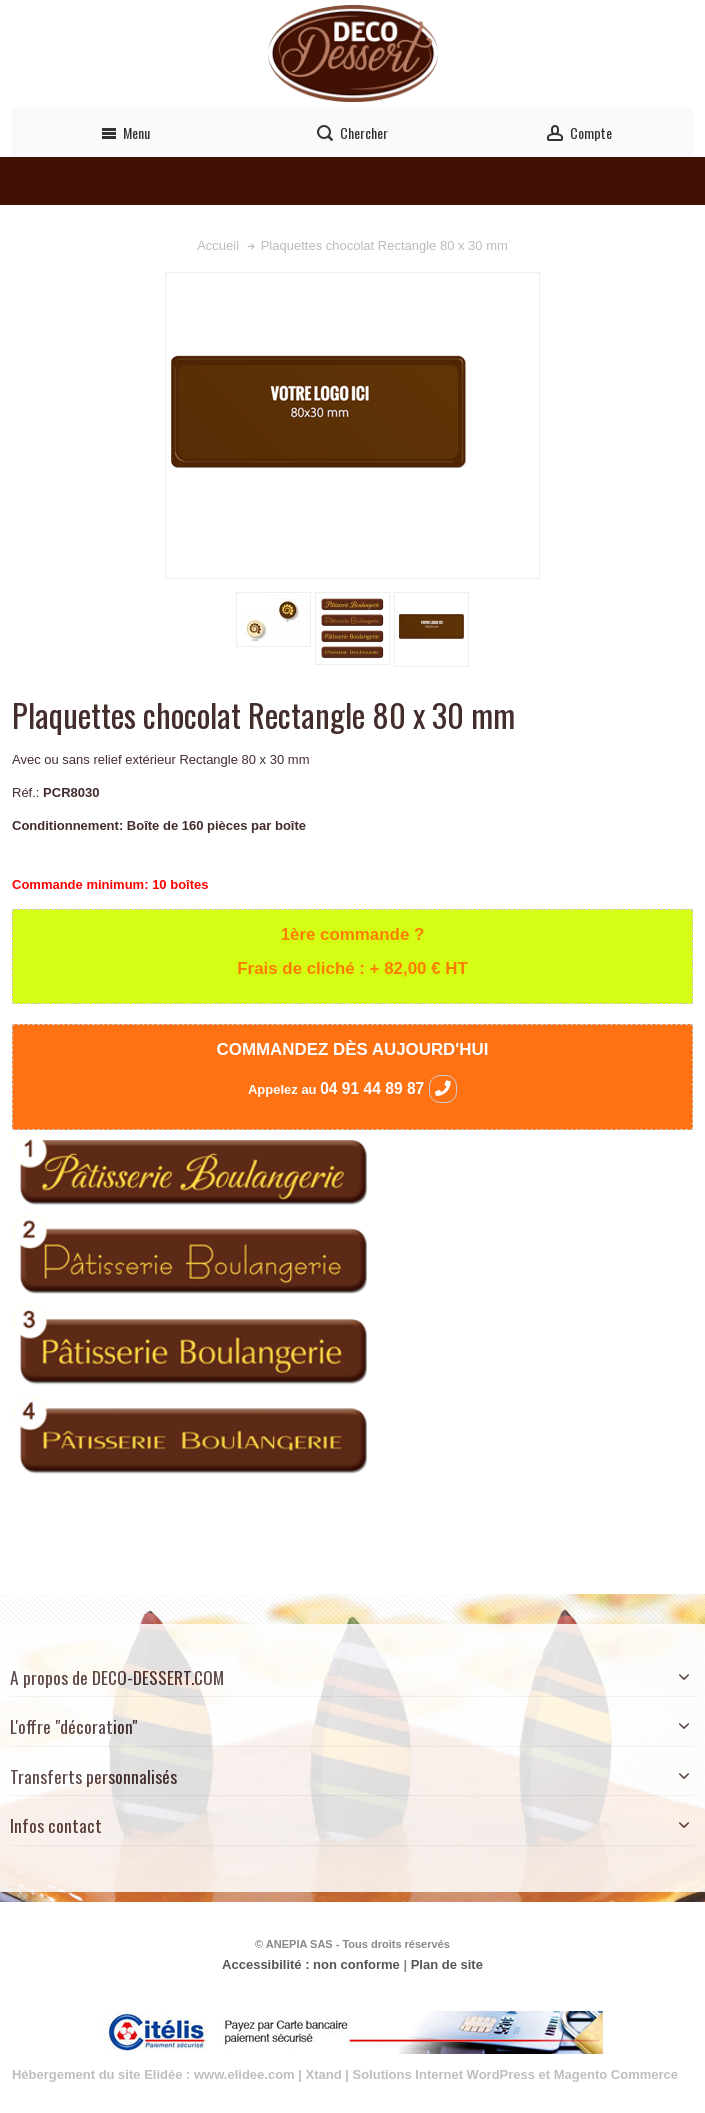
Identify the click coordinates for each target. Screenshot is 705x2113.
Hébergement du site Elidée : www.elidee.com (153, 2074)
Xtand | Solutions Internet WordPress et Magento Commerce (492, 2074)
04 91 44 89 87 (388, 1088)
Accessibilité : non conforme (311, 1964)
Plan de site (447, 1964)
